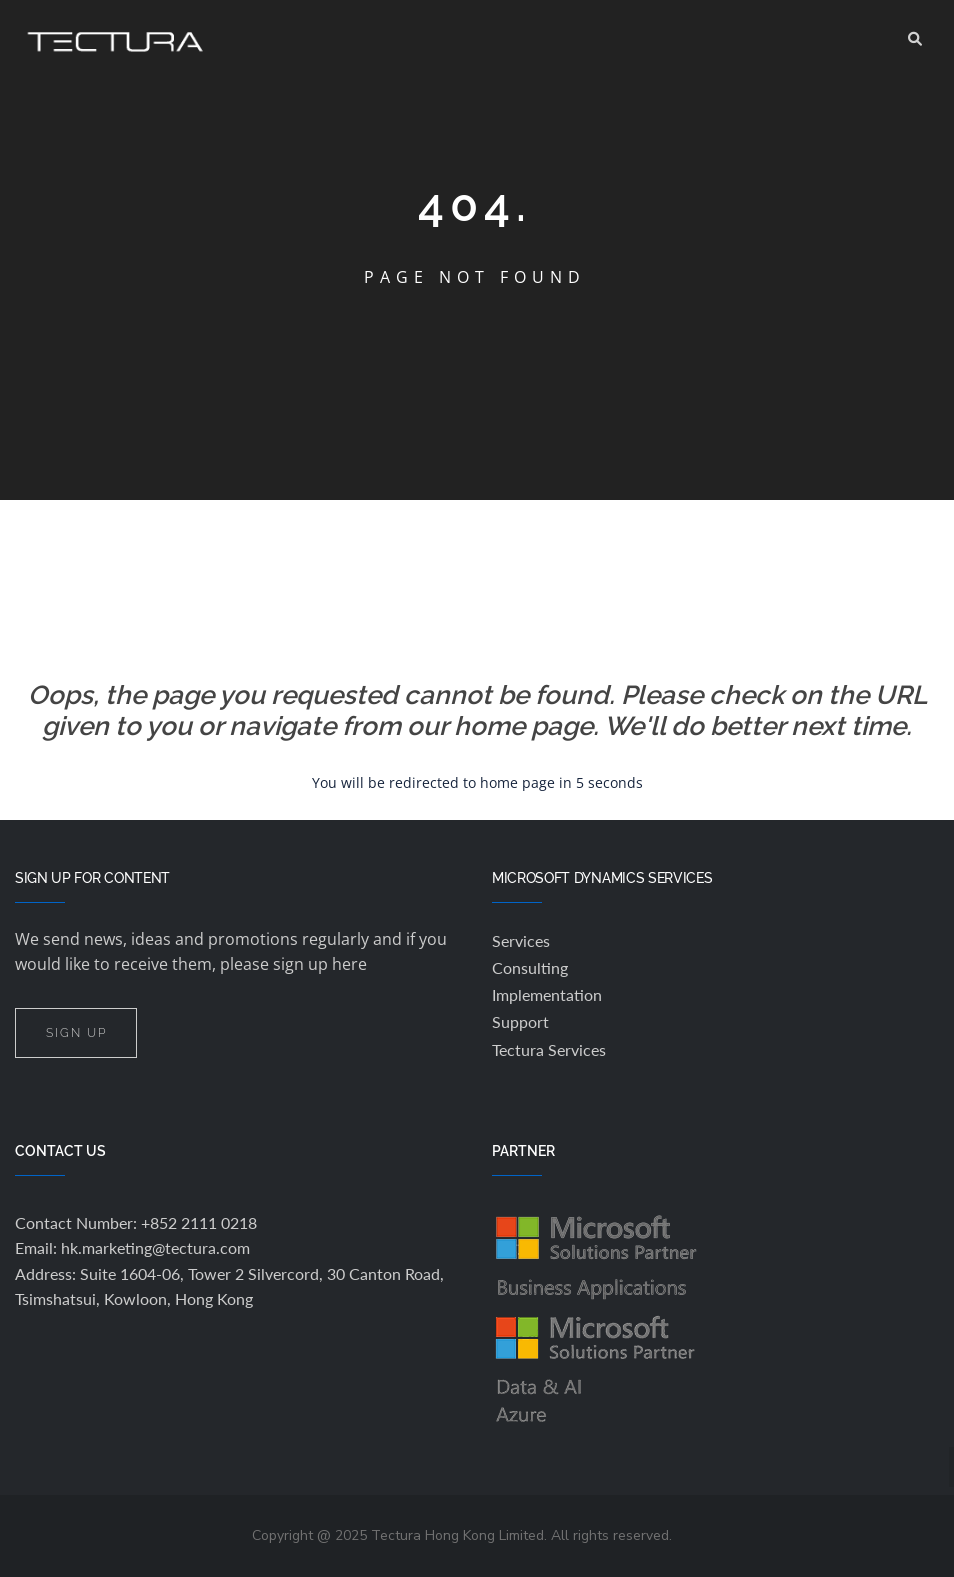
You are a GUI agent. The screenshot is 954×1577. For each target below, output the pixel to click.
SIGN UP (76, 1032)
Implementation (547, 994)
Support (520, 1021)
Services (521, 940)
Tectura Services (549, 1049)
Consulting (530, 967)
